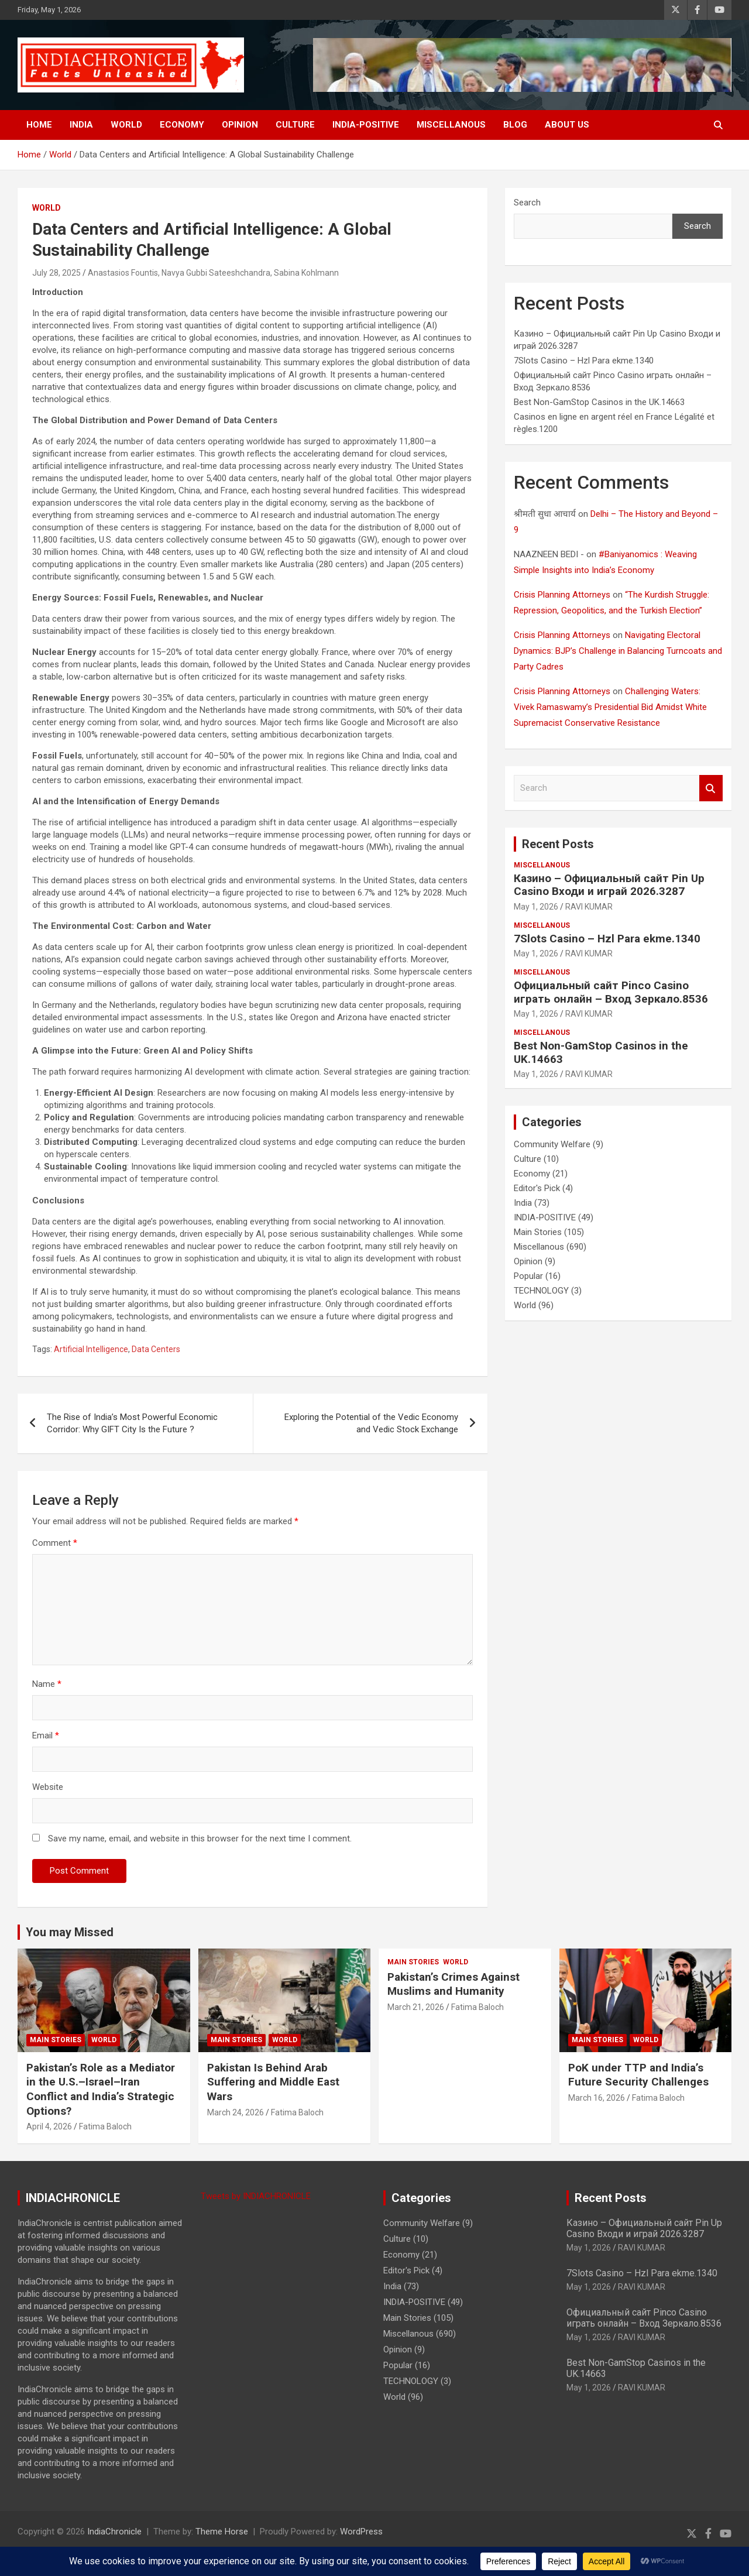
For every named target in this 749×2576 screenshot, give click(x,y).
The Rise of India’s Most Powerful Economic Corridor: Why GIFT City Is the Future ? (132, 1423)
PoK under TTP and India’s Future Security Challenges (638, 2075)
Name (46, 1684)
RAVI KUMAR (589, 906)
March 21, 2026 (415, 2007)
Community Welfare (552, 1144)
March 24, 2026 (235, 2112)
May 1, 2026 (536, 906)
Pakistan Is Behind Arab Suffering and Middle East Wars (273, 2082)
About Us (567, 124)
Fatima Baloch (105, 2126)
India (81, 124)
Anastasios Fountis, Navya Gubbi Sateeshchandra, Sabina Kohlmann (213, 272)
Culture (295, 124)
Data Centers (156, 1349)
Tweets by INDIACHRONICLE (256, 2196)
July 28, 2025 (56, 272)
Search (527, 202)
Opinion (240, 124)
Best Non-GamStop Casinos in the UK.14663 (599, 402)
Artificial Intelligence (91, 1349)
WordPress (361, 2531)
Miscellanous (451, 124)
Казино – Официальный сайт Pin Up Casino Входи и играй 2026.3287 (609, 885)
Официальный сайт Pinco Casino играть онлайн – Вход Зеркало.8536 (611, 992)
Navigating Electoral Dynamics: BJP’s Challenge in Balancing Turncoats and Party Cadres (618, 651)
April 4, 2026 (49, 2126)
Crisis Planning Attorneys (562, 594)
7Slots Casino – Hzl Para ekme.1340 (584, 360)
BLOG (515, 124)
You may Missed (70, 1932)
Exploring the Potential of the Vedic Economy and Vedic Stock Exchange (371, 1423)
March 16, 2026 (596, 2097)
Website (47, 1787)
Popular (528, 1276)
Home (39, 124)
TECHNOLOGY (541, 1290)
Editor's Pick (537, 1188)
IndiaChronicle (114, 2531)
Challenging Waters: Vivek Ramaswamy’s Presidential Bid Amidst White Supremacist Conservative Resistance (610, 707)
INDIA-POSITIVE (365, 124)
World (126, 124)
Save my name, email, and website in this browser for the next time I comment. (200, 1838)
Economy (182, 124)
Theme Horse (221, 2531)
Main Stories (538, 1232)
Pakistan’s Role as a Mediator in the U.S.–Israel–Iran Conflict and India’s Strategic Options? (100, 2089)
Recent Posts (558, 844)
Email (45, 1735)
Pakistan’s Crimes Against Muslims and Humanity (453, 1984)
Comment (54, 1543)
